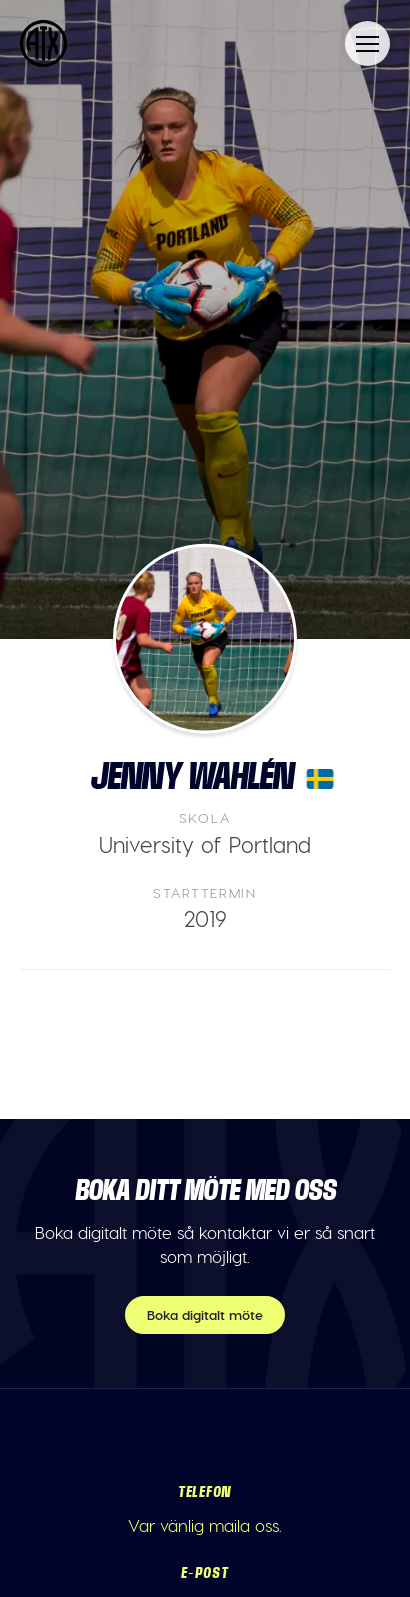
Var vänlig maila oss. (205, 1525)
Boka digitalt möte (205, 1314)
